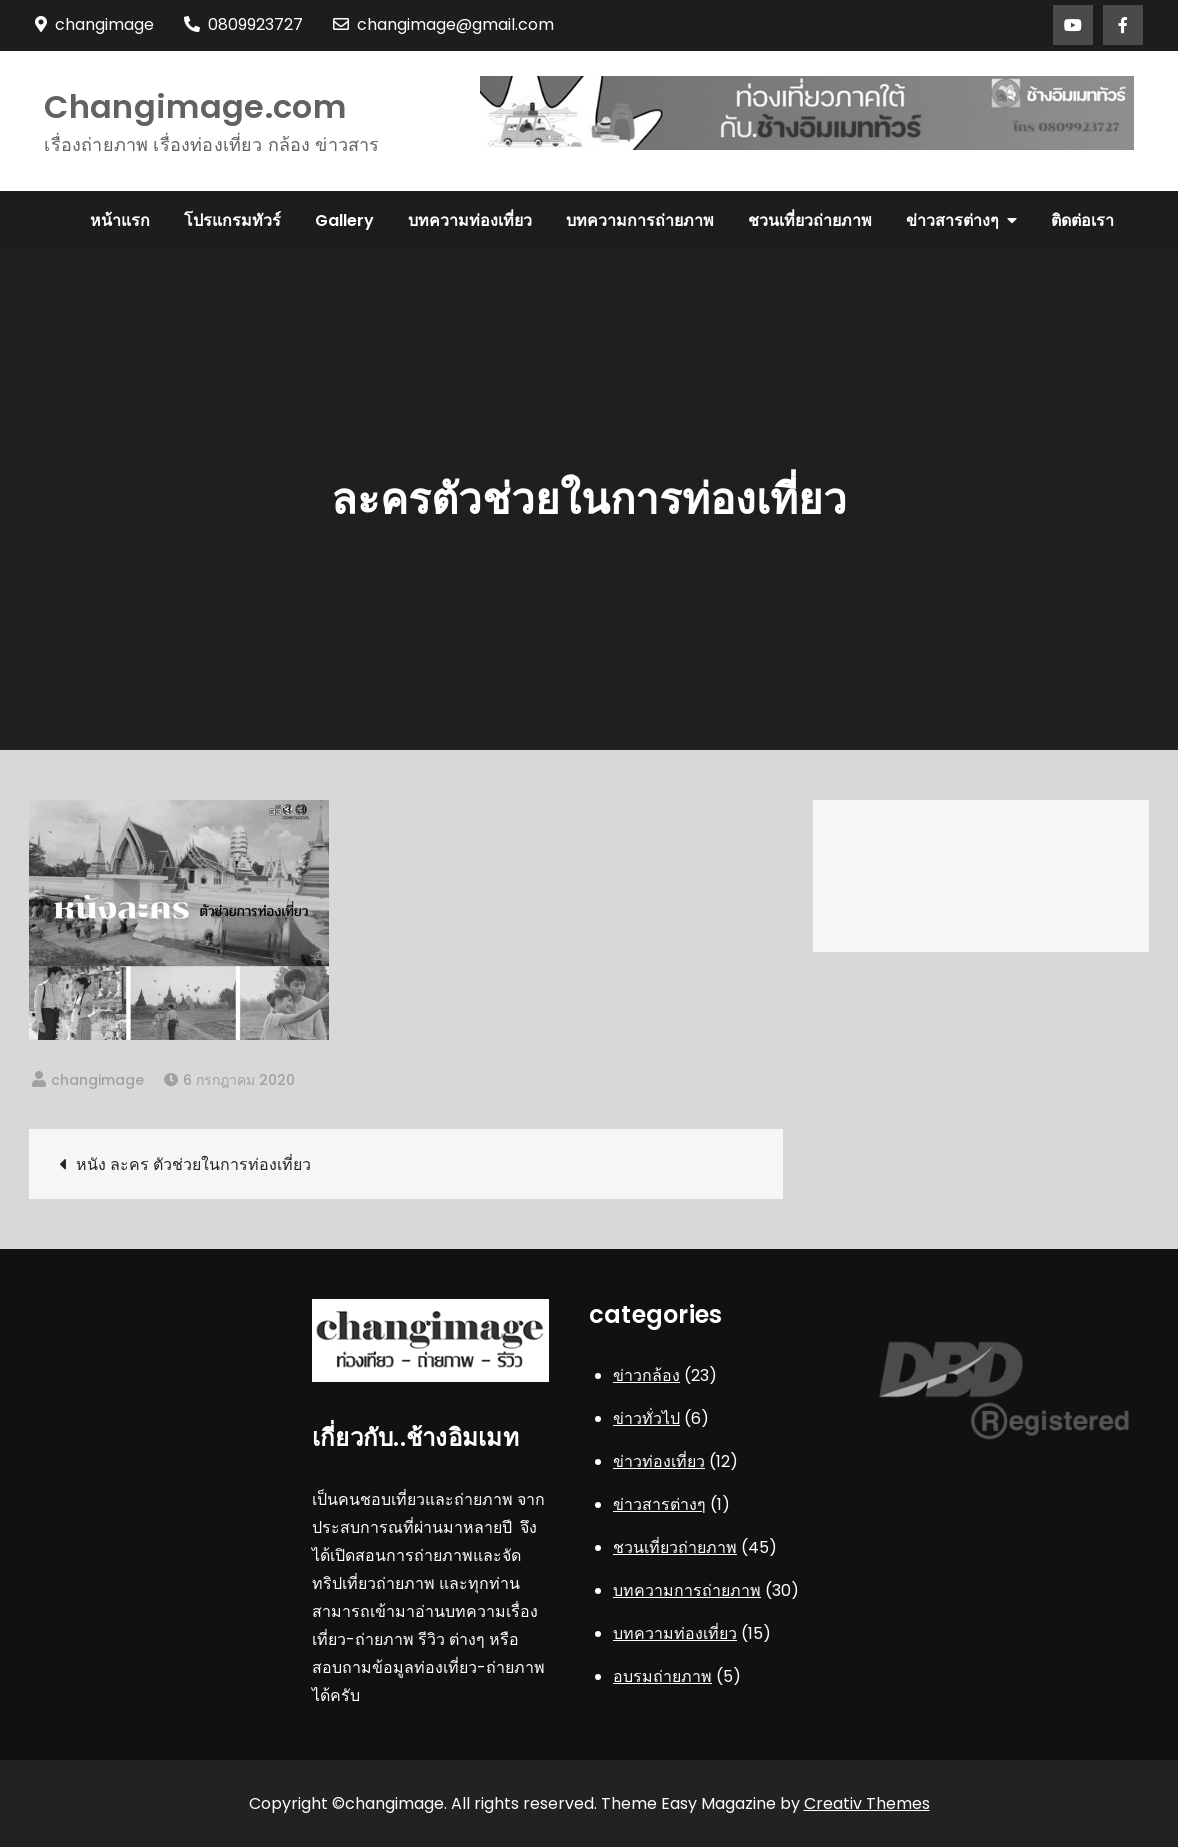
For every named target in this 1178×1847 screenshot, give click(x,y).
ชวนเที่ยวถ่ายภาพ (810, 220)
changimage (97, 1080)
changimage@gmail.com (443, 24)
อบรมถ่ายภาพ (662, 1676)
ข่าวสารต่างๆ (952, 220)
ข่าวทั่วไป (646, 1418)
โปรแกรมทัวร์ (232, 220)
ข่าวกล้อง (646, 1375)
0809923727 (243, 24)
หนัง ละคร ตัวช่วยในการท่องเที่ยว (193, 1164)
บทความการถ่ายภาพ (640, 220)
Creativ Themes (867, 1803)
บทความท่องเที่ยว (470, 220)
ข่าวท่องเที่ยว (659, 1461)
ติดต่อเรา (1082, 220)
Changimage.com (194, 106)
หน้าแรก (120, 220)
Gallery (344, 220)
